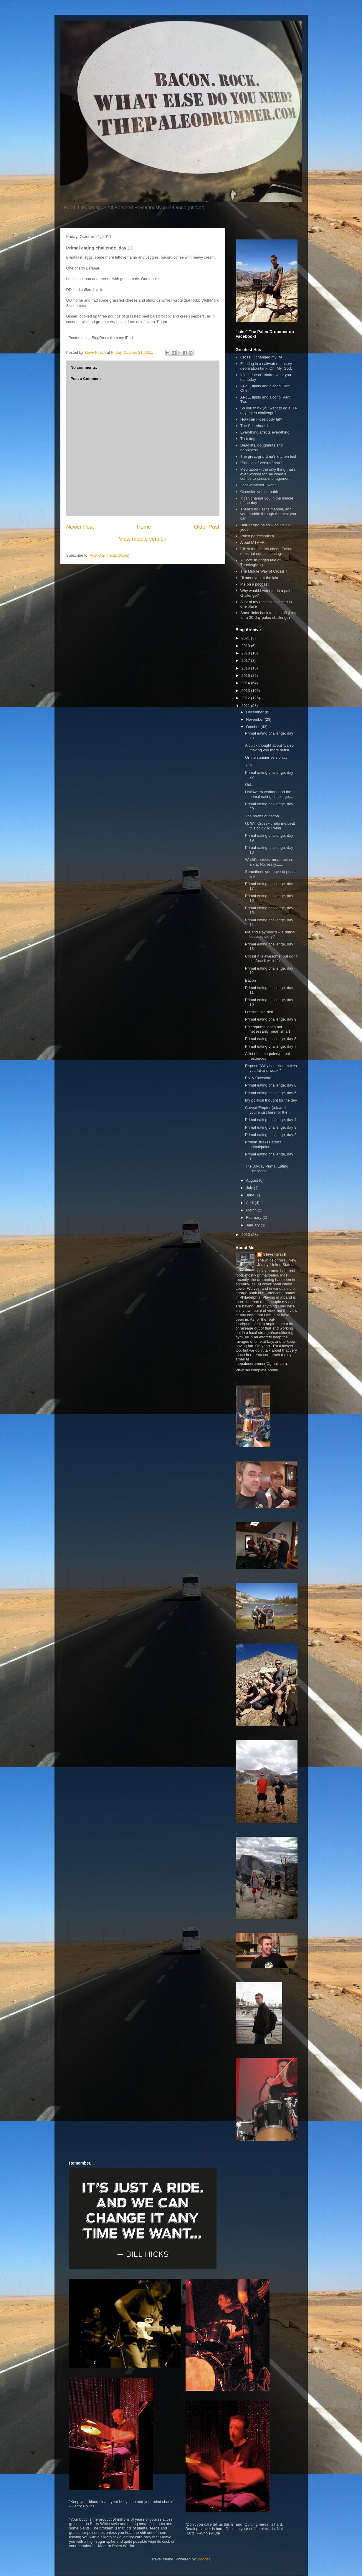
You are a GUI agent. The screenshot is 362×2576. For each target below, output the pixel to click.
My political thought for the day (271, 1100)
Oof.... (250, 784)
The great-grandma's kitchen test (268, 456)
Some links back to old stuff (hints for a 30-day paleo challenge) (268, 615)
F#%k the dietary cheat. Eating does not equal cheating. (266, 551)
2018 (246, 653)
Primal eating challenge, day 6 (270, 1085)
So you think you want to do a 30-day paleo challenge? (268, 410)
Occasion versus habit (259, 492)
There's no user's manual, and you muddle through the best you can (268, 513)
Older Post (206, 527)
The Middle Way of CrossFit (263, 571)
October (253, 727)
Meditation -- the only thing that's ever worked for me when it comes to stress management (267, 474)
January (253, 1225)
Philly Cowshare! (259, 1078)
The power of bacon (262, 816)
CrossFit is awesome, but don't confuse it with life (271, 958)
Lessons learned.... (261, 1012)
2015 (246, 675)
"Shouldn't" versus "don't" (261, 463)
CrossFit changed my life (261, 357)
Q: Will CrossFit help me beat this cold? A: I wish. (270, 825)
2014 (246, 683)
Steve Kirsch (274, 1254)
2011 (246, 705)
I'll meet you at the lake (260, 578)
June (250, 1195)
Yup (248, 765)
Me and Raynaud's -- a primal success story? (270, 934)
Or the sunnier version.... (266, 757)
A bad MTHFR (252, 542)
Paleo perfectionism (257, 536)
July (250, 1188)
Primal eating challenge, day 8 (270, 1038)
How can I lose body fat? (261, 419)
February (254, 1217)
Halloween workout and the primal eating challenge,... (269, 794)
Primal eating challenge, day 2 (270, 1134)
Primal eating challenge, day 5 (270, 1093)
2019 (246, 646)
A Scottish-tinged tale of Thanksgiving (260, 562)
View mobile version (142, 539)
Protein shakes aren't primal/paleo (263, 1144)
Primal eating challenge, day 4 (270, 1119)
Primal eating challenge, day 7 (270, 1046)
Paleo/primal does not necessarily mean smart (267, 1029)
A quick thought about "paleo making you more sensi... (269, 747)
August (252, 1180)
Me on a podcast (254, 584)
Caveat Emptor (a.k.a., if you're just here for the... (268, 1110)
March (252, 1210)
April (250, 1203)
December (255, 712)
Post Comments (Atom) (109, 555)
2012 (246, 698)
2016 (246, 668)
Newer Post (80, 527)
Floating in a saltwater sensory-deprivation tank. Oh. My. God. (266, 366)
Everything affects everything (265, 432)
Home (144, 527)
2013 (246, 690)
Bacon (250, 980)
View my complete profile (257, 1370)
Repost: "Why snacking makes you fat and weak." (271, 1068)
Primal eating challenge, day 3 (270, 1127)
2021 (246, 638)
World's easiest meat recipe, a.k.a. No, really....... (269, 862)
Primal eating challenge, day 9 (270, 1019)
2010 (246, 1234)
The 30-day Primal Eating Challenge (266, 1168)
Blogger (203, 2559)
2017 (246, 660)
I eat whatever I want (258, 485)
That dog (247, 439)
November (255, 719)
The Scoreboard (254, 426)
